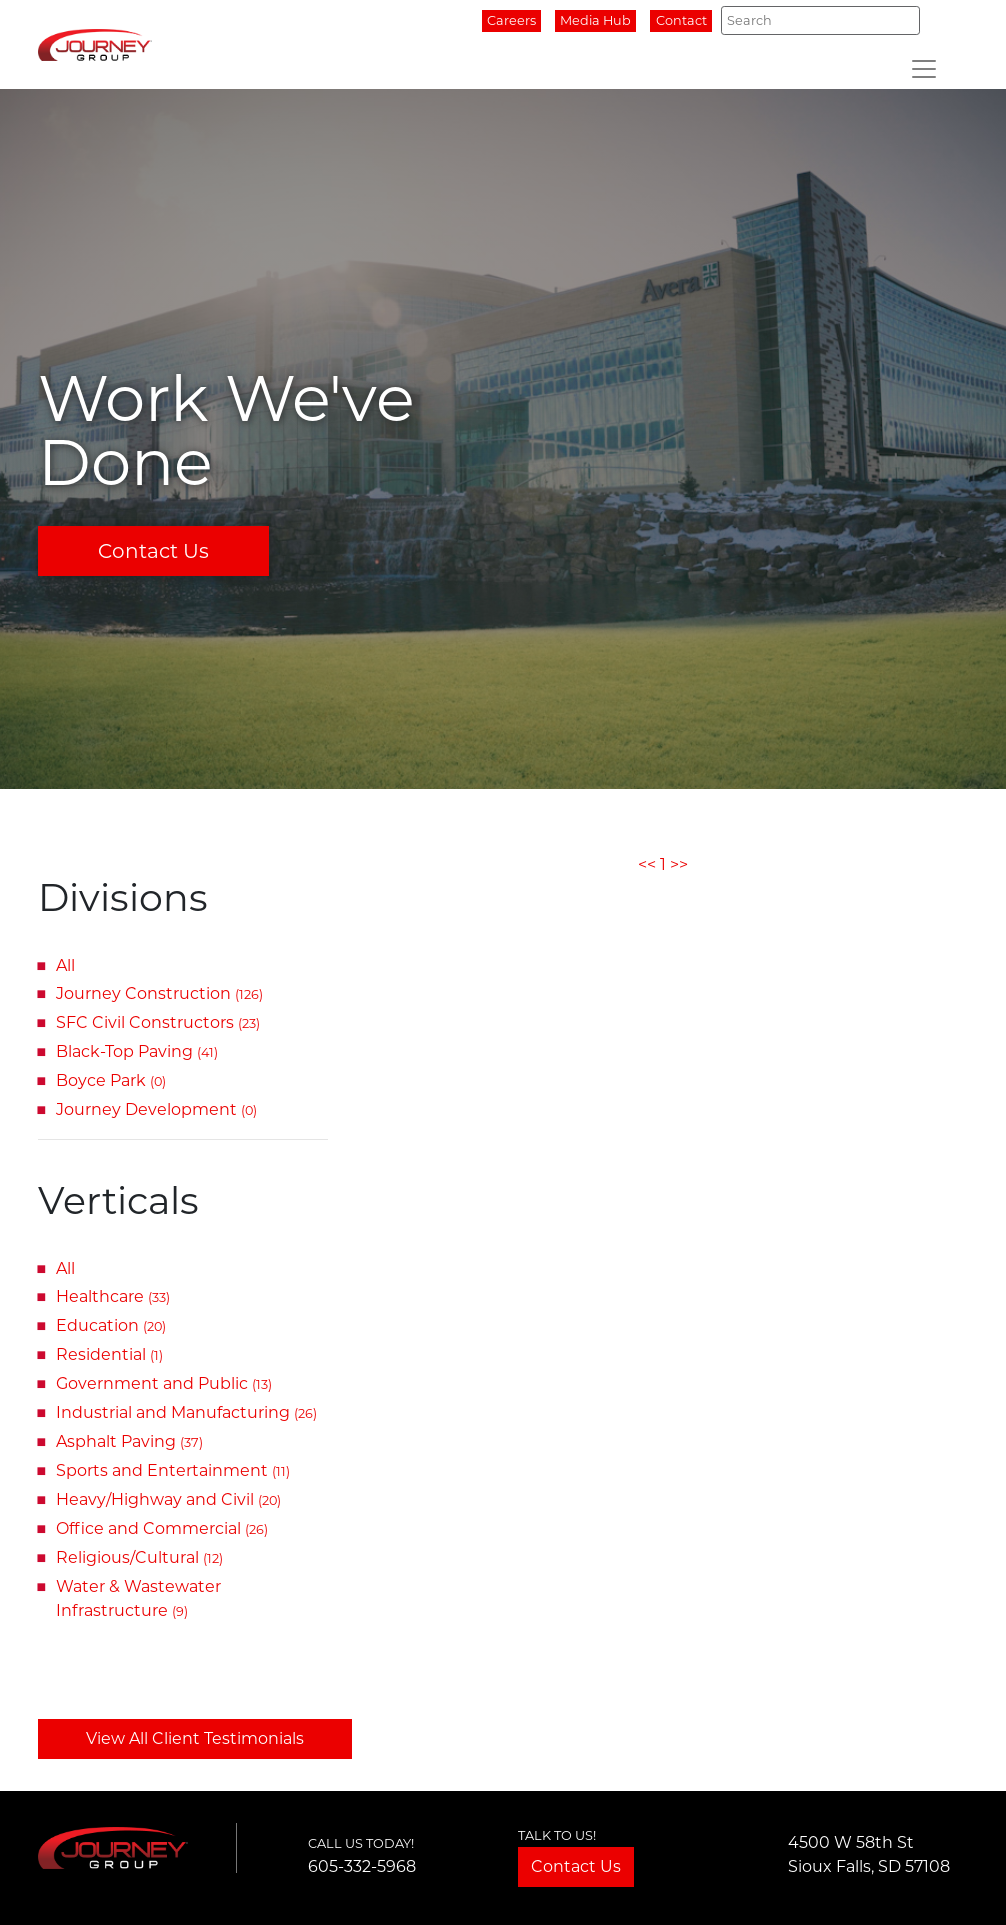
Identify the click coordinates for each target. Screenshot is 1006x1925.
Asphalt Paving (129, 1441)
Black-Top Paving (137, 1051)
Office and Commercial (162, 1528)
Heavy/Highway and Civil (168, 1499)
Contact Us (153, 551)
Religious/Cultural (139, 1557)
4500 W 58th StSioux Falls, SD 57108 (869, 1854)
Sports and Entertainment (173, 1470)
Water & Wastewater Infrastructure (138, 1598)
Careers (511, 20)
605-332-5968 (362, 1866)
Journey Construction (159, 993)
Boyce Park (111, 1080)
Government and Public (164, 1383)
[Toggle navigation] (924, 69)
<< (647, 864)
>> (679, 864)
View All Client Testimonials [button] (195, 1738)
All (65, 965)
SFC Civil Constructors (158, 1022)
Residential (109, 1354)
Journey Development (156, 1109)
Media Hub (595, 20)
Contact (681, 20)
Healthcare (113, 1296)
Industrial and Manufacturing (186, 1412)
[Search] (820, 20)
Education (111, 1325)
